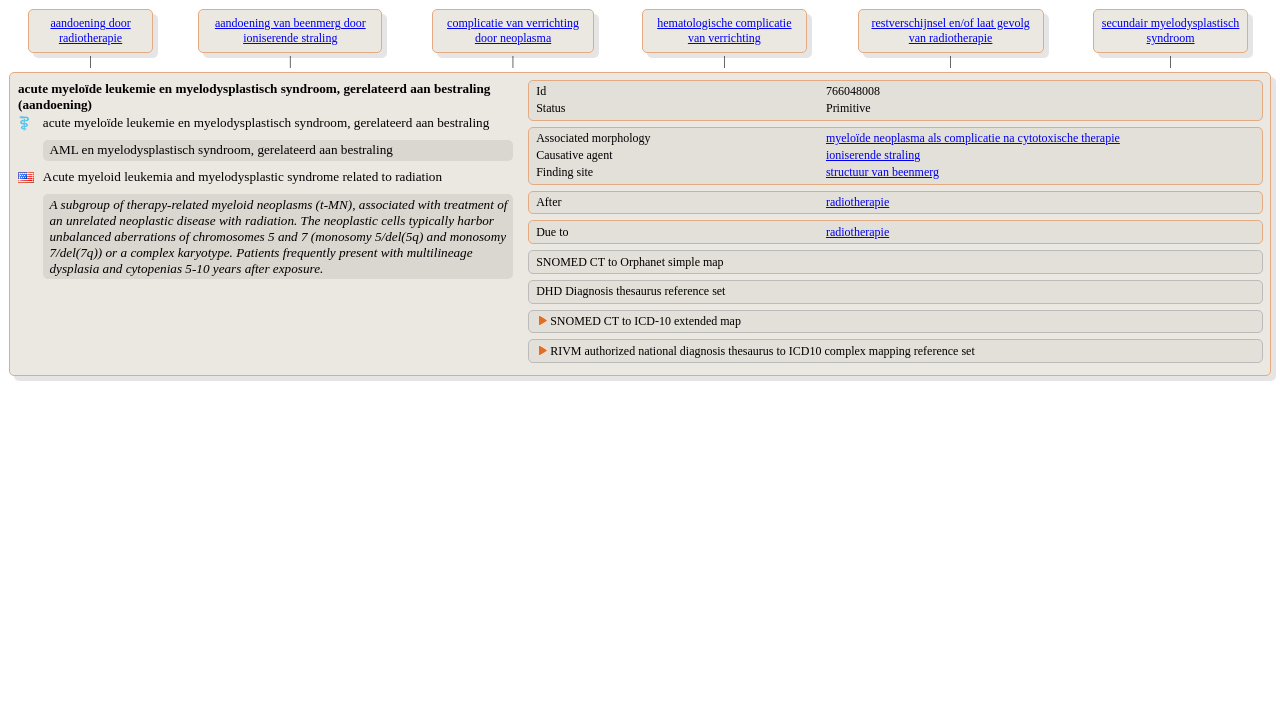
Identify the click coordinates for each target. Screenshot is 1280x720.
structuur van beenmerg (882, 172)
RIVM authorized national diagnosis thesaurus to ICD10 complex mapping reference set (762, 351)
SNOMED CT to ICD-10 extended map (645, 321)
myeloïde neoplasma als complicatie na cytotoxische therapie (973, 138)
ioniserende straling (873, 155)
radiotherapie (857, 202)
